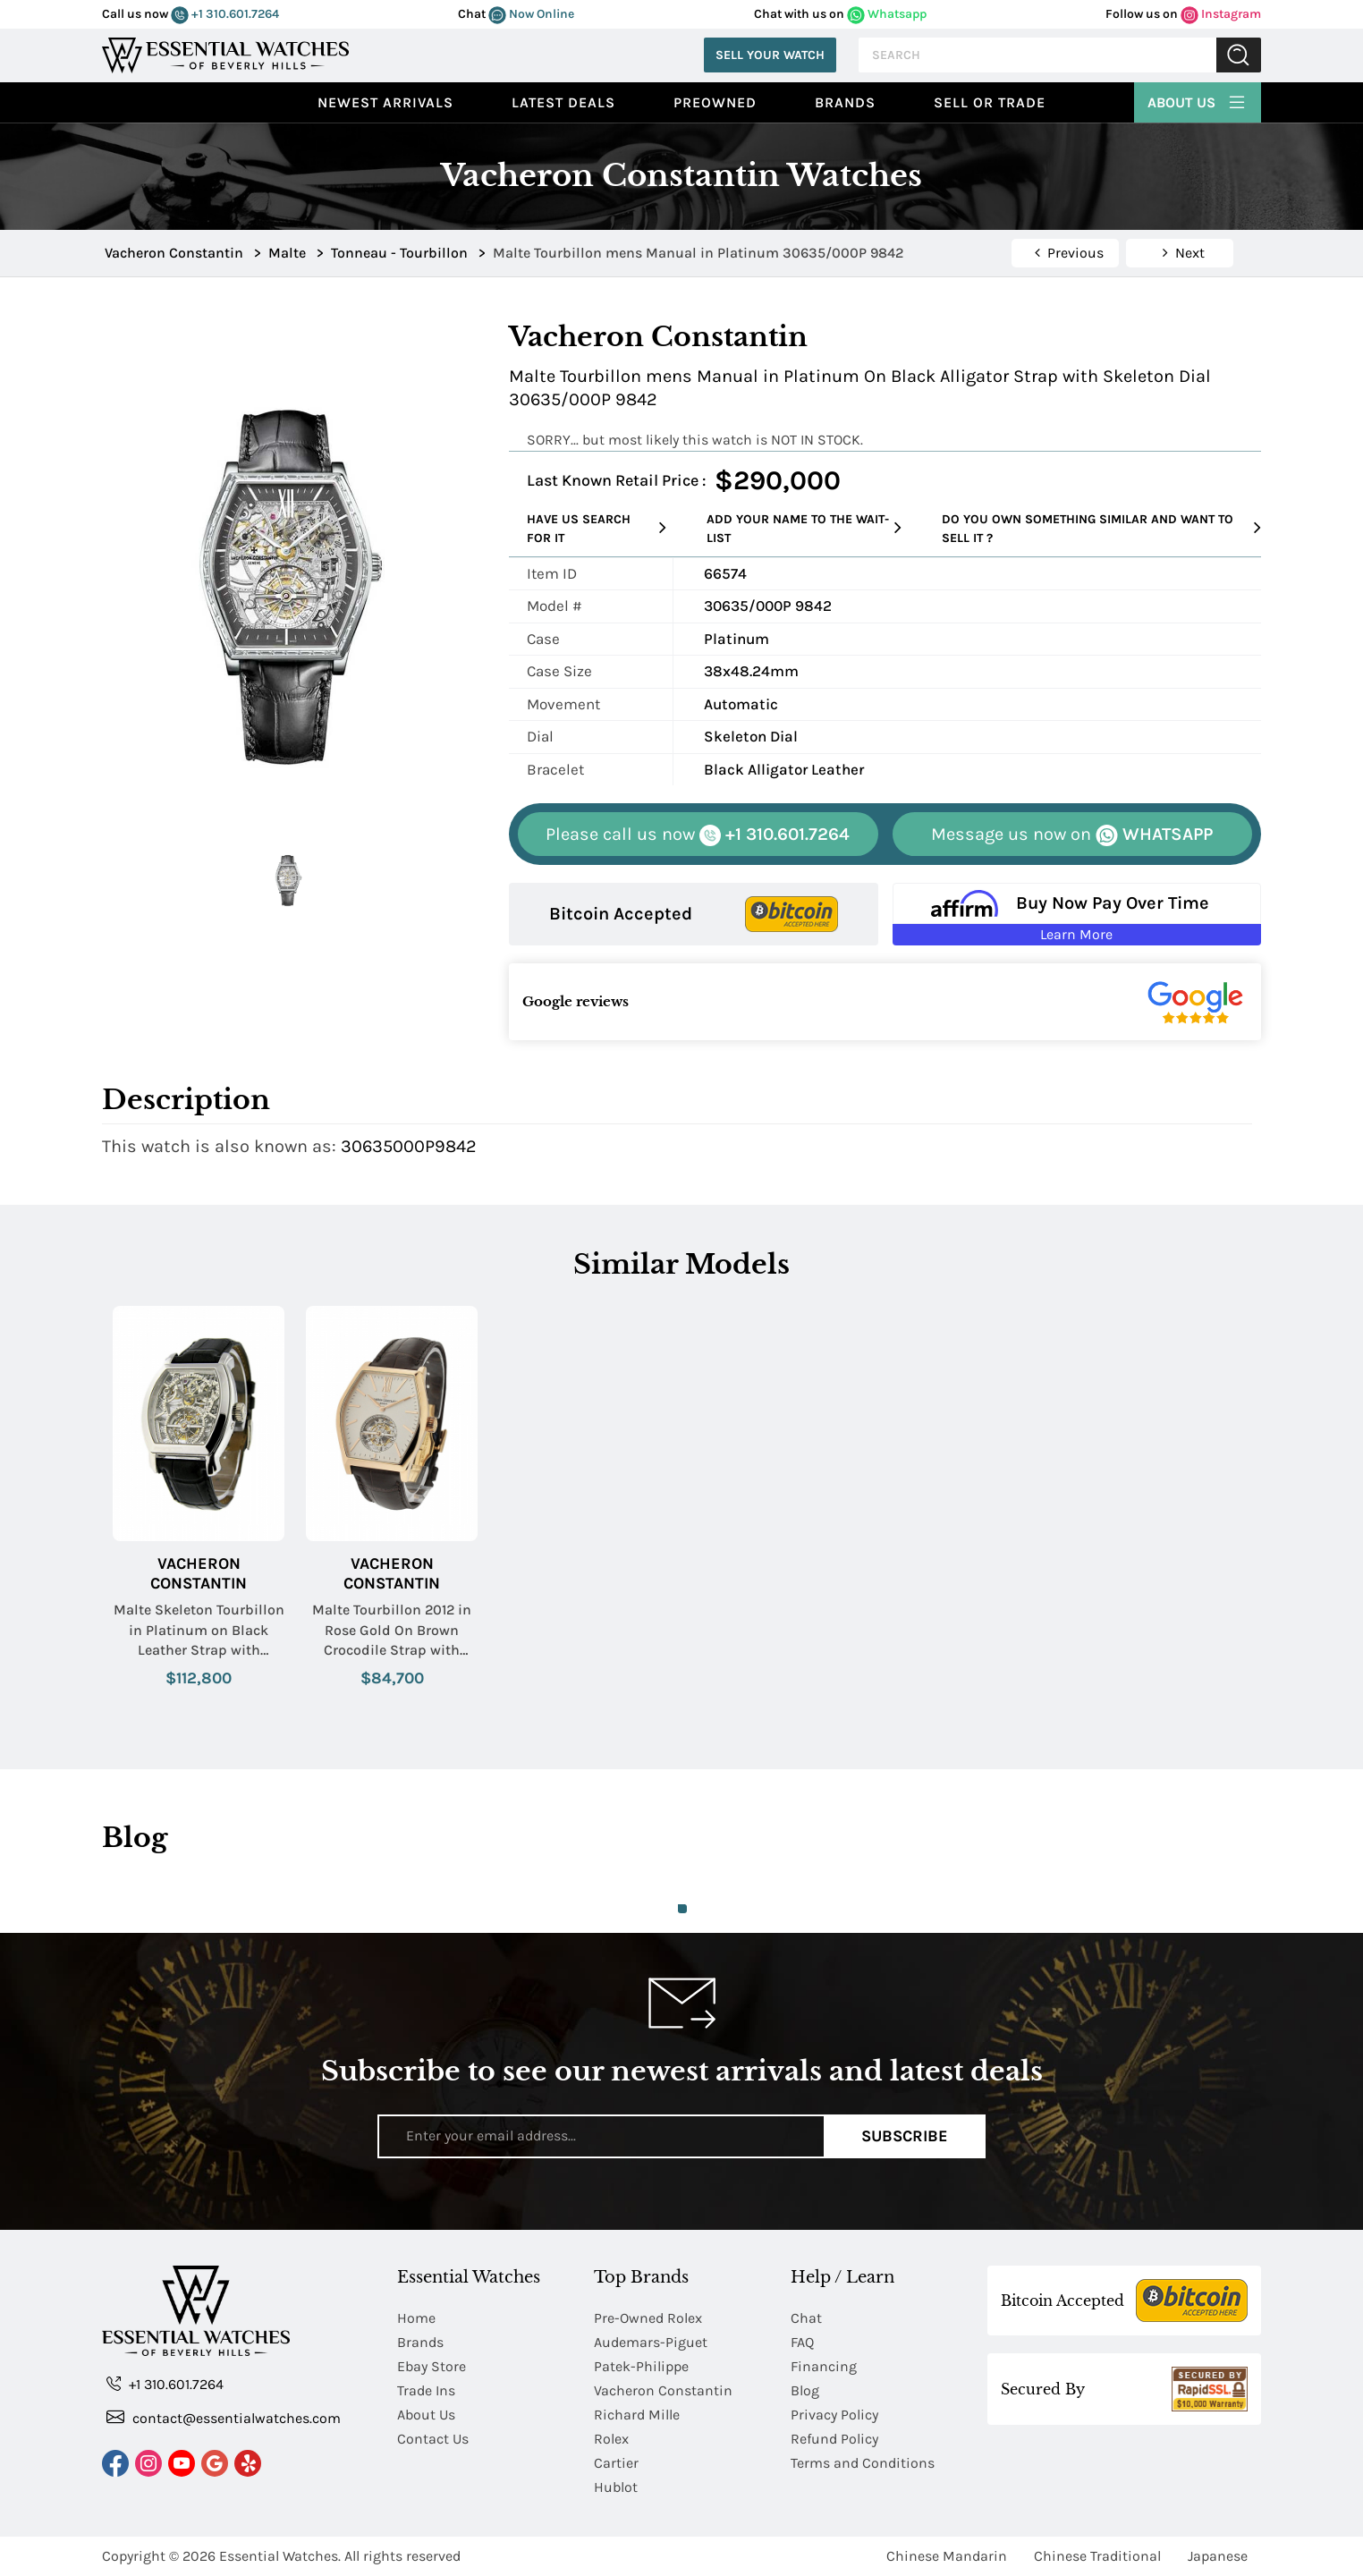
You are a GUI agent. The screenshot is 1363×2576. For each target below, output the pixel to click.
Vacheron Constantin (198, 1574)
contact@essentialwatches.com (223, 2417)
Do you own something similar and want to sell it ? (1101, 529)
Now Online (531, 13)
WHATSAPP (1072, 835)
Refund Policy (834, 2438)
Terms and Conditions (863, 2462)
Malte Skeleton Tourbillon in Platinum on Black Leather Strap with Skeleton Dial (199, 1630)
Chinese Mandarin (946, 2555)
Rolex (611, 2438)
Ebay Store (431, 2366)
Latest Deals (563, 102)
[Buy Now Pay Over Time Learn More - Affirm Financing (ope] (1077, 914)
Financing (824, 2366)
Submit (1238, 55)
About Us (1197, 100)
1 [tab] (682, 1908)
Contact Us (433, 2438)
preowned (715, 102)
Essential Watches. (280, 2555)
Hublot (616, 2487)
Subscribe (904, 2136)
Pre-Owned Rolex (648, 2317)
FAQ (802, 2342)
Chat (806, 2317)
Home (416, 2317)
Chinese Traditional (1097, 2555)
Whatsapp (887, 13)
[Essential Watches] (225, 53)
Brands (845, 102)
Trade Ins (426, 2390)
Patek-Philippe (641, 2366)
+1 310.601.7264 (225, 13)
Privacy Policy (834, 2414)
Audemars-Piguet (650, 2342)
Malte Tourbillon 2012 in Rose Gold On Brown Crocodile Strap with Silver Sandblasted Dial (391, 1630)
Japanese (1218, 2555)
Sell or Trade (990, 102)
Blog (805, 2390)
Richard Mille (637, 2414)
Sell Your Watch (770, 55)
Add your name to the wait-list (804, 529)
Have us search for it (596, 529)
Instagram (1221, 13)
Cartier (616, 2462)
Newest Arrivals (385, 102)
